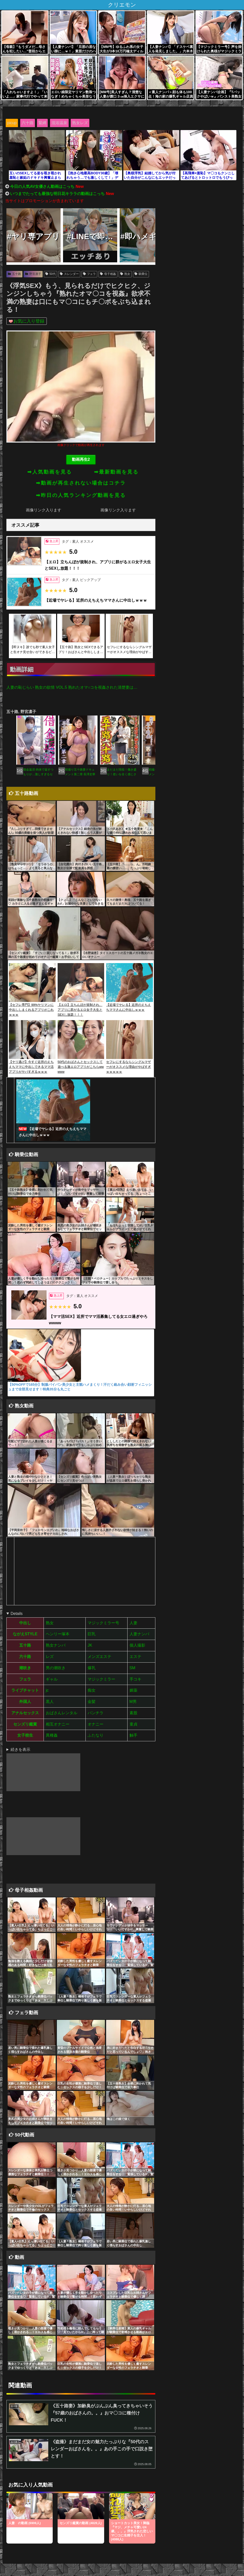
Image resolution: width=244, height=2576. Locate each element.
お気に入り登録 (28, 321)
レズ (50, 1656)
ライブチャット (25, 1690)
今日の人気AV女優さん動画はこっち (42, 186)
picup (11, 123)
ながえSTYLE (25, 1634)
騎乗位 (140, 274)
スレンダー (69, 274)
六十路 (27, 123)
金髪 (92, 1701)
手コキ (135, 1679)
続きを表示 (20, 1749)
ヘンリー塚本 (57, 1634)
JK (90, 1645)
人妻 (133, 1623)
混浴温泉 (59, 123)
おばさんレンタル (61, 1713)
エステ (135, 1656)
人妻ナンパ (139, 1634)
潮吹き (25, 1668)
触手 (133, 1735)
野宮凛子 (33, 274)
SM (132, 1668)
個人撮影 (137, 1645)
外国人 (25, 1701)
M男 (133, 1701)
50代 (50, 274)
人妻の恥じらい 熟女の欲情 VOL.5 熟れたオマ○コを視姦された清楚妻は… (71, 687)
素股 (133, 1713)
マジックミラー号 (103, 1623)
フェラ (89, 274)
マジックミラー (101, 1679)
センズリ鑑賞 (25, 1724)
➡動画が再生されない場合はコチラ (81, 483)
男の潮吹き (55, 1668)
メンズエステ (99, 1656)
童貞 (133, 1724)
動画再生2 (81, 459)
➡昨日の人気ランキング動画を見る (81, 495)
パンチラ (95, 1713)
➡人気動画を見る (49, 472)
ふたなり (95, 1735)
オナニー (95, 1724)
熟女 (125, 274)
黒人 (50, 1701)
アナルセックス (25, 1713)
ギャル (52, 1679)
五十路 (14, 274)
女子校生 (25, 1735)
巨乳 (92, 1634)
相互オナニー (57, 1724)
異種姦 (52, 1735)
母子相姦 (108, 274)
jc (47, 1690)
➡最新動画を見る (116, 472)
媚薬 (133, 1690)
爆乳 (92, 1668)
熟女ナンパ (55, 1645)
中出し (25, 1623)
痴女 (92, 1690)
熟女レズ (80, 123)
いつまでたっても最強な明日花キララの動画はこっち (57, 194)
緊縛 (42, 123)
